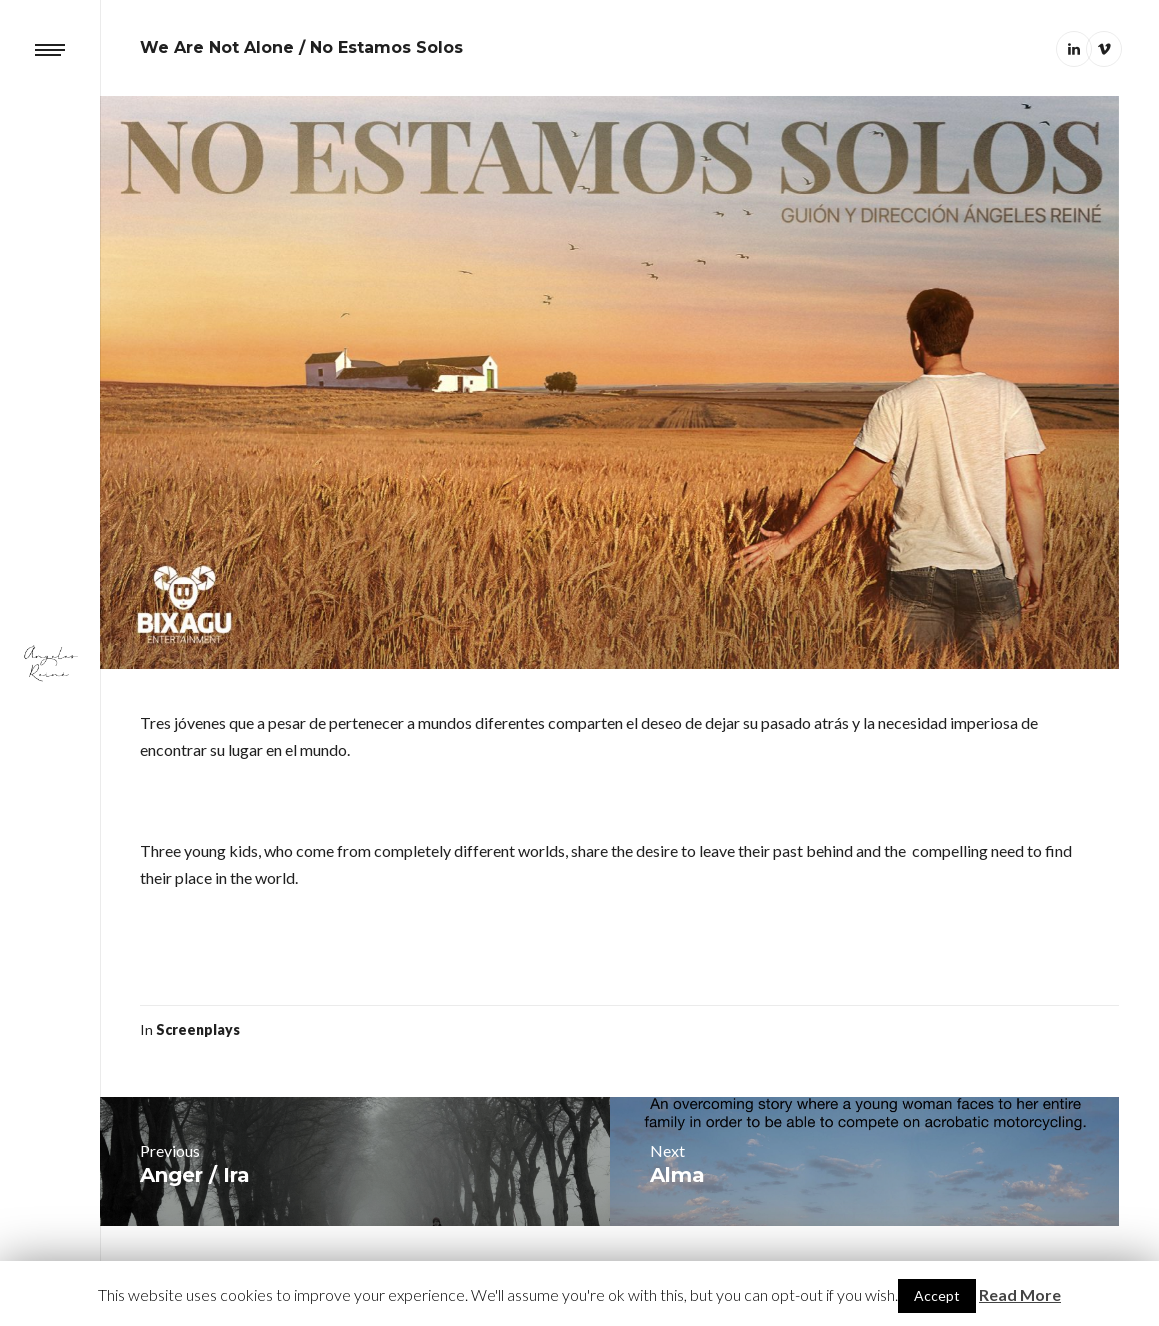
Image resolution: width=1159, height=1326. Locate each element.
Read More (1020, 1294)
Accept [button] (937, 1295)
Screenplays (198, 1029)
